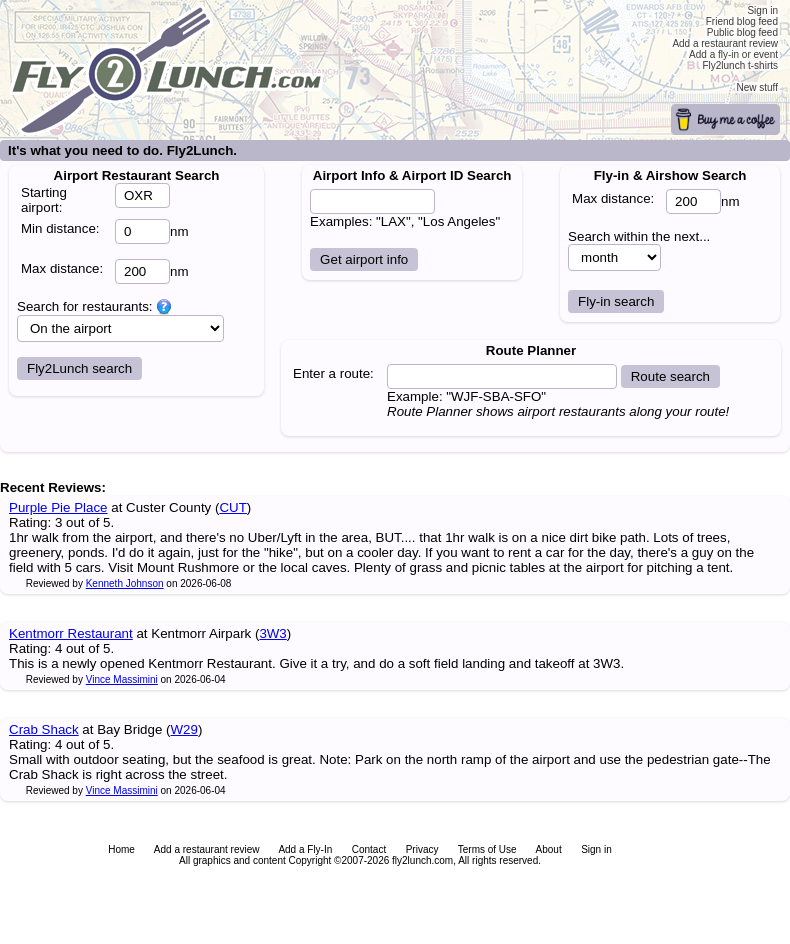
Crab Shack (44, 729)
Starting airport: (44, 200)
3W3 (272, 633)
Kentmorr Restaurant (71, 633)
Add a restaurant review (207, 849)
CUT (232, 507)
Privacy (422, 849)
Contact (369, 849)
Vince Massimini (122, 679)
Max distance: (62, 268)
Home (121, 849)
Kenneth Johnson (125, 583)
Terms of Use (487, 849)
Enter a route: (333, 373)
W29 (184, 729)
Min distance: (60, 228)
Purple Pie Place (58, 507)
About (549, 849)
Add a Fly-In (305, 849)
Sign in (596, 849)
